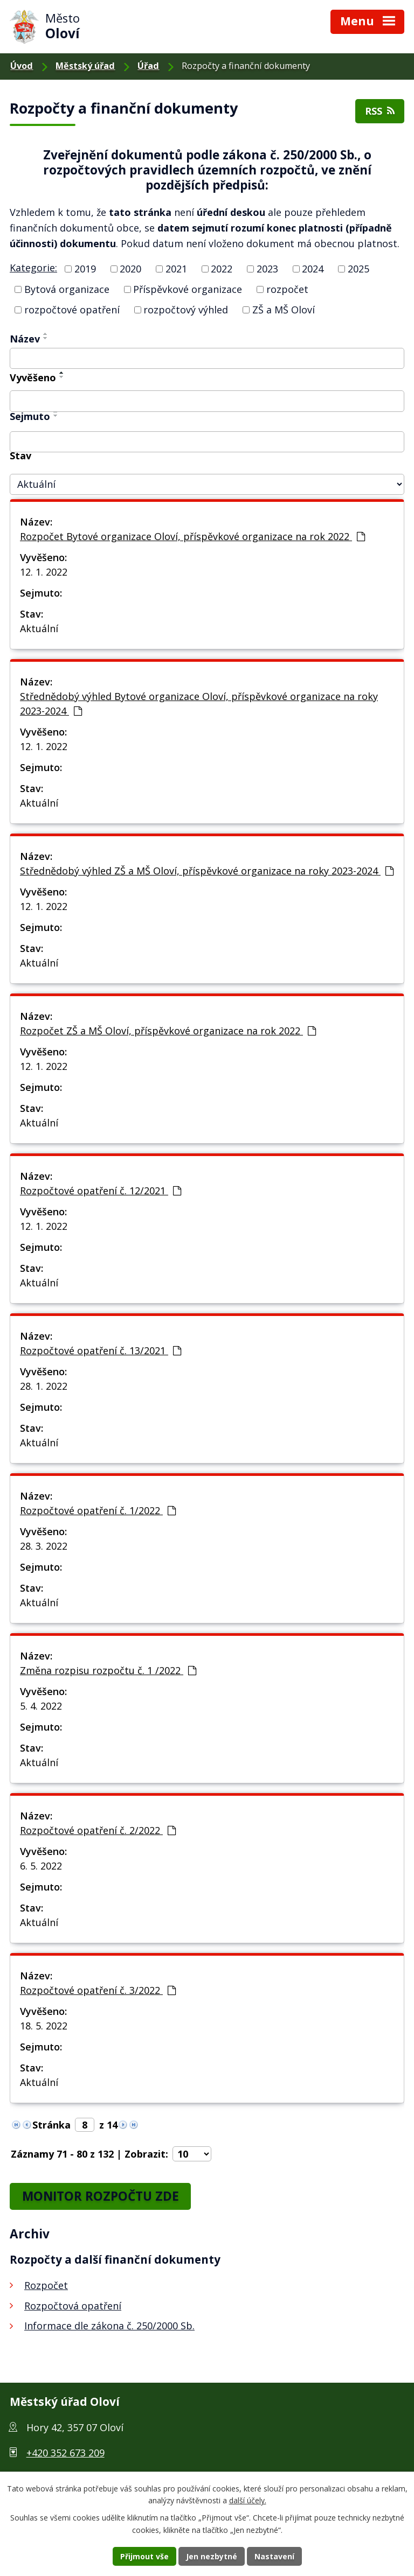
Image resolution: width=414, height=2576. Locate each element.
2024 (312, 268)
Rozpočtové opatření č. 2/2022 (98, 1830)
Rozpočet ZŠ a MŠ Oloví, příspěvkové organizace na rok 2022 (168, 1030)
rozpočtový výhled (185, 309)
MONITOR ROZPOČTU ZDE (100, 2196)
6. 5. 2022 (41, 1865)
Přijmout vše (144, 2556)
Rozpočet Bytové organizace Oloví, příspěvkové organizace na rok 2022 (192, 536)
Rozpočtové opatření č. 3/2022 (98, 1990)
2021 (176, 268)
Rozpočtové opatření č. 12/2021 (100, 1190)
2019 (85, 268)
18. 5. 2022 (43, 2025)
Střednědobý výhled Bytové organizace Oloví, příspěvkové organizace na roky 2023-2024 (199, 703)
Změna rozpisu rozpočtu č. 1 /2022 (108, 1670)
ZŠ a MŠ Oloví (283, 309)
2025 (358, 268)
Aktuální (39, 628)
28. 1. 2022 (43, 1386)
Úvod (21, 66)
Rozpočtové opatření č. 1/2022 (98, 1510)
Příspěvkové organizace (187, 289)
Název (25, 338)
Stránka (51, 2124)
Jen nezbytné (211, 2556)
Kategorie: (33, 267)
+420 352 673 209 (65, 2452)
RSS (380, 110)
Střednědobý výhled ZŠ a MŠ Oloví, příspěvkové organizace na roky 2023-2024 (207, 870)
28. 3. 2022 (43, 1545)
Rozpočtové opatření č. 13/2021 (100, 1350)
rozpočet (287, 289)
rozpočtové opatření (72, 309)
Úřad (148, 66)
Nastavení (274, 2556)
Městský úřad (85, 66)
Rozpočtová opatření (72, 2305)
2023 (267, 268)
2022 (221, 268)
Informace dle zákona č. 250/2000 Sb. (109, 2325)
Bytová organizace (66, 289)
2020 (130, 268)
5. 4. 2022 (41, 1705)
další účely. (247, 2501)
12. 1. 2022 (43, 571)
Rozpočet (46, 2285)
